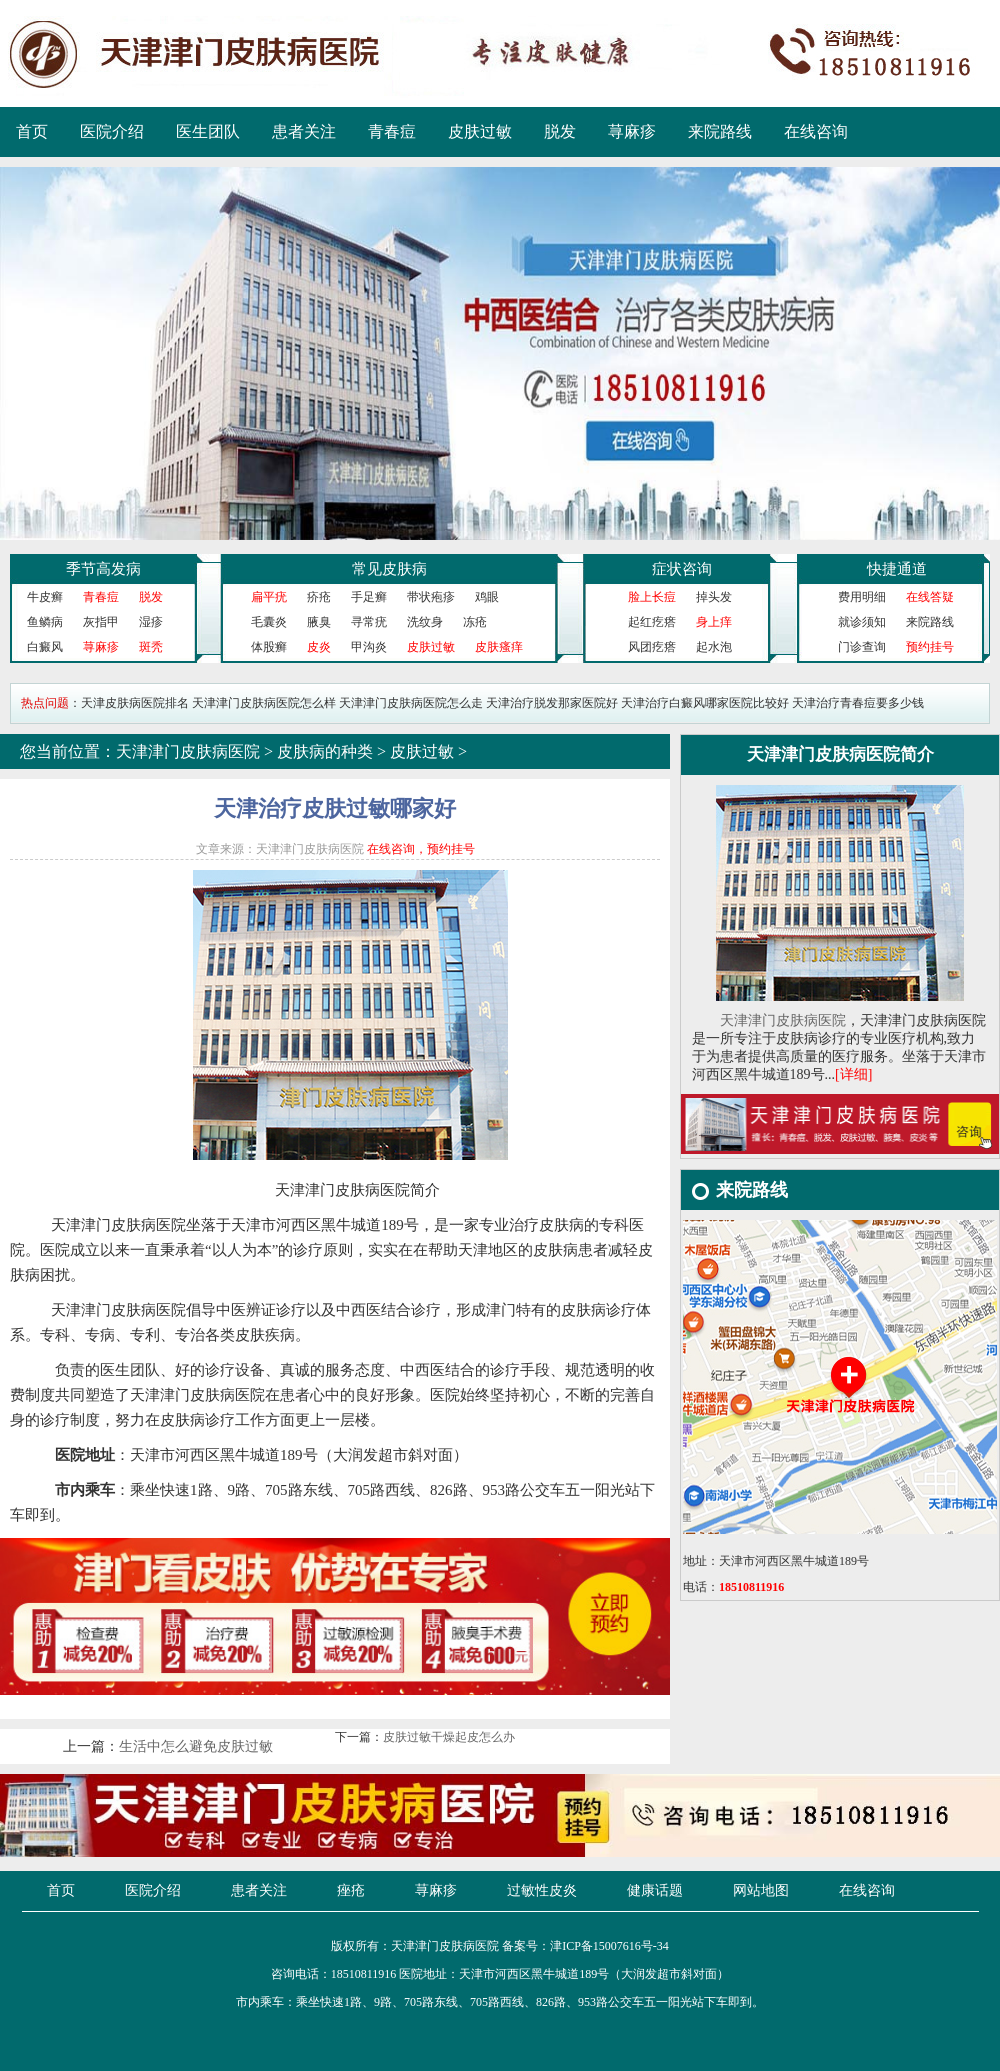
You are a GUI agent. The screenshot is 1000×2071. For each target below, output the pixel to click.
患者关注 (304, 131)
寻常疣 (369, 622)
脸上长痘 (652, 597)
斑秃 (151, 647)
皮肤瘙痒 (499, 647)
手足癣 (369, 597)
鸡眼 (487, 597)
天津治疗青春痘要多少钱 (858, 703)
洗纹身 (425, 622)
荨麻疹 (632, 131)
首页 (32, 131)
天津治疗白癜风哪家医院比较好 (705, 703)
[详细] (853, 1074)
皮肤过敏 (480, 131)
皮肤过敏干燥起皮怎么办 (449, 1737)
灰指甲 (101, 622)
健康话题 (655, 1890)
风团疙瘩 (652, 647)
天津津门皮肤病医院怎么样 (264, 703)
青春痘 (392, 131)
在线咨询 (816, 131)
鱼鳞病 (45, 622)
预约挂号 (930, 647)
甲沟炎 (369, 647)
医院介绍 (112, 131)
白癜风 (45, 647)
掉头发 (714, 597)
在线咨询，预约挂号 (421, 849)
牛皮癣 (45, 597)
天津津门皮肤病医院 (188, 751)
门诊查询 (862, 647)
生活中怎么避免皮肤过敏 (196, 1746)
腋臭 (319, 622)
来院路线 (720, 131)
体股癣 (269, 647)
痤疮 (351, 1890)
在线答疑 (930, 597)
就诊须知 (862, 622)
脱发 (560, 131)
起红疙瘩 (652, 622)
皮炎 (319, 647)
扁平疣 (269, 597)
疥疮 (319, 597)
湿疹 (151, 622)
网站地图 (761, 1890)
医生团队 (208, 131)
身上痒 (714, 622)
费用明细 (862, 597)
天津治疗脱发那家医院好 (552, 703)
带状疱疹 (431, 597)
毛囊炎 (269, 622)
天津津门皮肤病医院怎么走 (411, 703)
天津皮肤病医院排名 (135, 703)
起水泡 (714, 647)
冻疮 (475, 622)
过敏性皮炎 (542, 1890)
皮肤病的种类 (325, 751)
